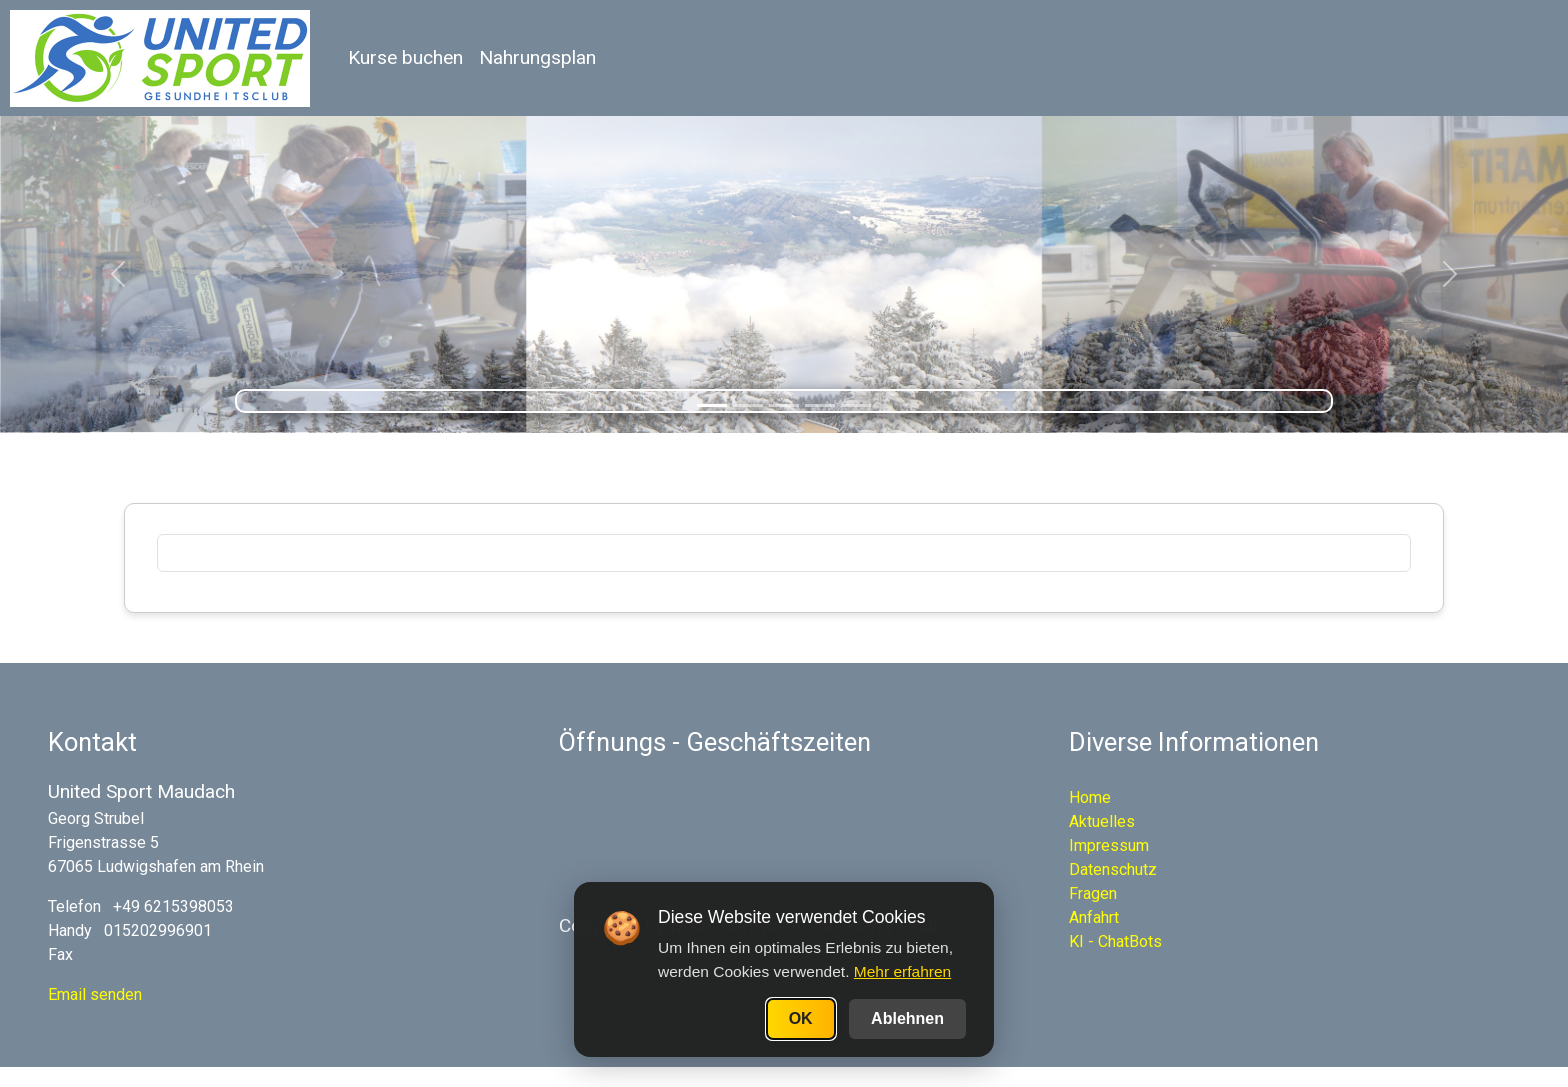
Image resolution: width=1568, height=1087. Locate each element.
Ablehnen (907, 1018)
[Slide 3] (784, 405)
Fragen (1093, 893)
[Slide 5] (856, 405)
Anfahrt (1094, 917)
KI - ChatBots (1115, 941)
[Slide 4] (820, 405)
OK (801, 1018)
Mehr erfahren (902, 971)
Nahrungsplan (537, 57)
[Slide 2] (748, 405)
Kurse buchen (405, 57)
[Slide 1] (712, 405)
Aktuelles (1102, 821)
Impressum (1109, 845)
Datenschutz (1113, 869)
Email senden (95, 994)
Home (1090, 797)
